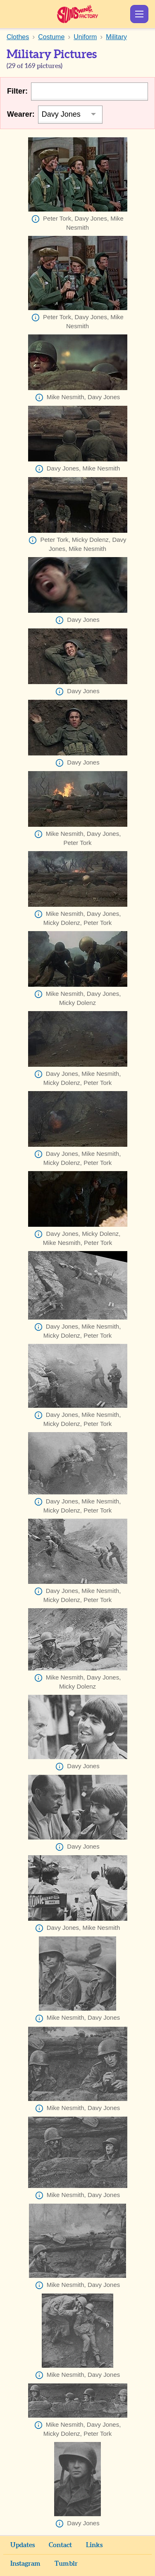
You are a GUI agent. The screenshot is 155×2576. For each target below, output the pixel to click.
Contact (60, 2545)
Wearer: (21, 114)
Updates (22, 2545)
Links (94, 2545)
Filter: (17, 91)
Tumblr (66, 2563)
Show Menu (139, 14)
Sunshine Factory (77, 14)
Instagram (25, 2563)
